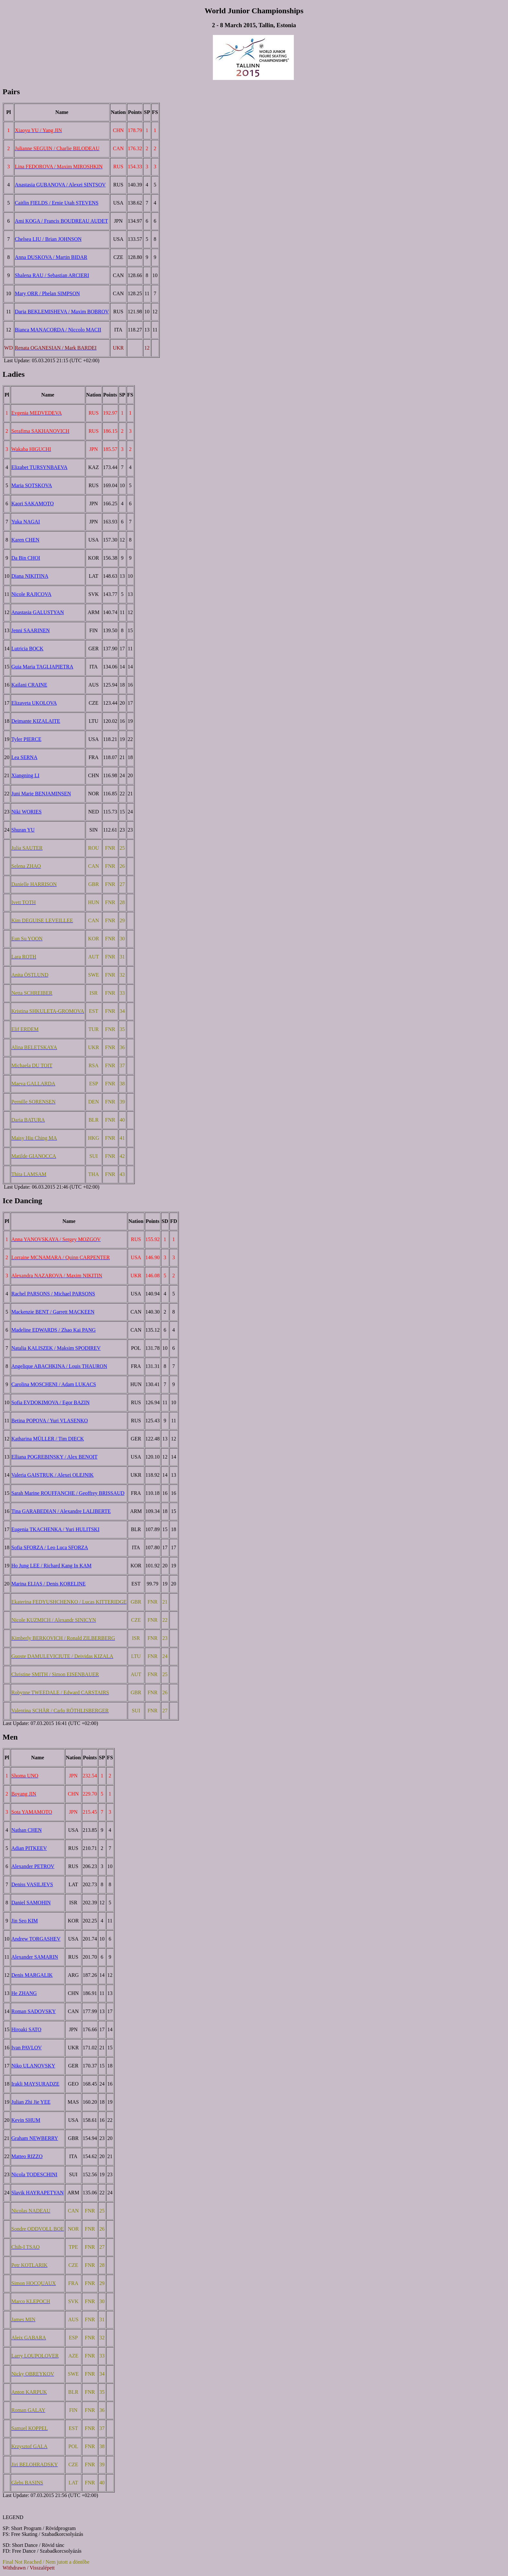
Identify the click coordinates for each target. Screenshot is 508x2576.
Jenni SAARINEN (30, 630)
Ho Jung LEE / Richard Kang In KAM (51, 1565)
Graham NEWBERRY (34, 2138)
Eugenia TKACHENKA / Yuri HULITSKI (55, 1529)
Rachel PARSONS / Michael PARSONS (53, 1293)
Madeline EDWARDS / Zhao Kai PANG (53, 1330)
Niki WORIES (26, 811)
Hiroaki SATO (26, 2029)
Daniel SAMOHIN (31, 1902)
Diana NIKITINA (29, 576)
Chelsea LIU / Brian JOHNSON (48, 239)
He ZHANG (24, 1993)
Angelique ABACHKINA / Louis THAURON (59, 1366)
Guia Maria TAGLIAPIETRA (42, 666)
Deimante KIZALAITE (35, 721)
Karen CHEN (25, 540)
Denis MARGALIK (32, 1975)
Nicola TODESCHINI (34, 2174)
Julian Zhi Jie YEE (31, 2102)
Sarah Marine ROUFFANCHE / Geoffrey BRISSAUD (67, 1493)
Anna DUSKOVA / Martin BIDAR (51, 257)
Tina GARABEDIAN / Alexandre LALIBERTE (61, 1511)
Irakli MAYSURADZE (35, 2084)
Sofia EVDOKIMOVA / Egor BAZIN (50, 1402)
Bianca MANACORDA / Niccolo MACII (58, 329)
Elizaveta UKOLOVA (34, 703)
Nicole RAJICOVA (31, 594)
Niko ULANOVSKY (33, 2065)
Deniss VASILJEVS (32, 1884)
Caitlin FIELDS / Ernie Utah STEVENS (56, 203)
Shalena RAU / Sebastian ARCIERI (52, 275)
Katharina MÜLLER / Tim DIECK (47, 1438)
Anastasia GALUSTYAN (37, 612)
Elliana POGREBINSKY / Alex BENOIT (54, 1457)
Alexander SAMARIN (34, 1957)
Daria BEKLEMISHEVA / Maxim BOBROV (62, 311)
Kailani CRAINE (29, 685)
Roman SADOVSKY (33, 2011)
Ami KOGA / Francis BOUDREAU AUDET (61, 221)
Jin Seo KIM (24, 1920)
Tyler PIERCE (26, 739)
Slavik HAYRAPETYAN (37, 2192)
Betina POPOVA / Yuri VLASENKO (49, 1420)
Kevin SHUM (25, 2120)
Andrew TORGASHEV (36, 1939)
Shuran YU (23, 830)
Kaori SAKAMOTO (32, 503)
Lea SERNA (24, 757)
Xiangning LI (25, 775)
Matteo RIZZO (26, 2156)
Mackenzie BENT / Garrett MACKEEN (53, 1312)
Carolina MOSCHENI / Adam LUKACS (53, 1384)
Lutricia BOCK (27, 648)
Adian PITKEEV (29, 1848)
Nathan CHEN (26, 1830)
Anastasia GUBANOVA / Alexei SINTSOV (60, 184)
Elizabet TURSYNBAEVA (39, 467)
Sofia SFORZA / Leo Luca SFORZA (49, 1547)
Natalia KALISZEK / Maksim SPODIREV (56, 1348)
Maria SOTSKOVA (31, 485)
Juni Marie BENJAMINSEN (41, 793)
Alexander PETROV (32, 1866)
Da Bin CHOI (25, 558)
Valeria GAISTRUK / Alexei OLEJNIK (52, 1475)
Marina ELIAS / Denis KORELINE (48, 1583)
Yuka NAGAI (25, 521)
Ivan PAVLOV (26, 2047)
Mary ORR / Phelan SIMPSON (47, 293)
